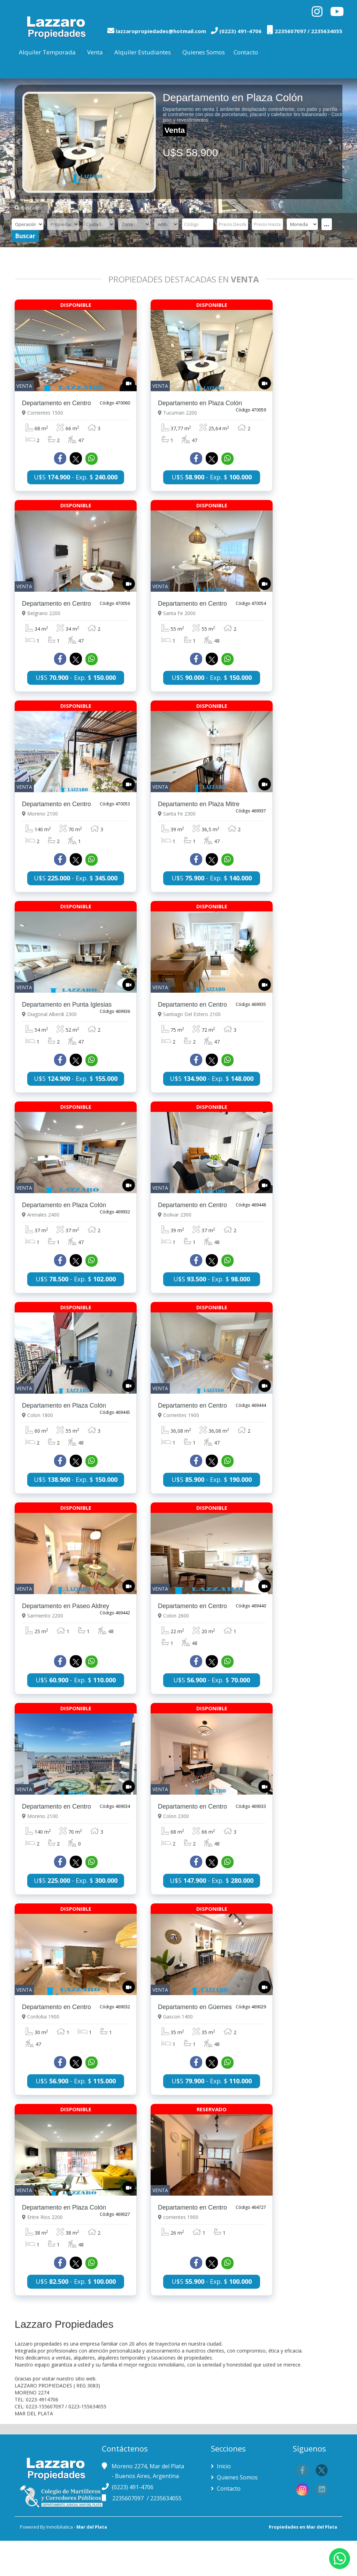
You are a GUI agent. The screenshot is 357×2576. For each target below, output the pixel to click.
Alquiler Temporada (47, 52)
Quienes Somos (203, 52)
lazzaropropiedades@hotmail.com (161, 31)
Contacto (246, 52)
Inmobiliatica (59, 2527)
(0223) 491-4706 (132, 2487)
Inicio (223, 2466)
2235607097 (128, 2498)
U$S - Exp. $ (75, 483)
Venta (95, 52)
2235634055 (166, 2498)
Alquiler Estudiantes (142, 52)
